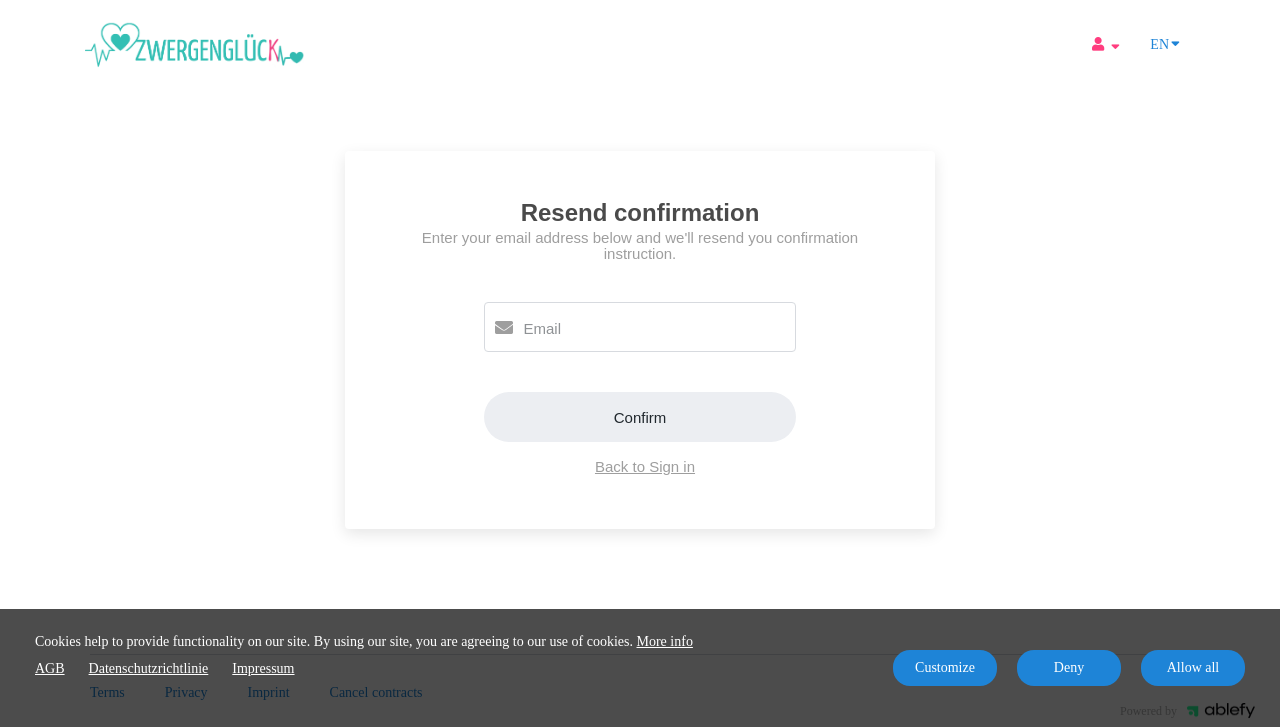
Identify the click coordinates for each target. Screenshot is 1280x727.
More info (665, 641)
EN (1165, 43)
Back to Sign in (645, 466)
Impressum (263, 668)
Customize (945, 667)
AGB (50, 668)
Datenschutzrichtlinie (149, 668)
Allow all (1193, 667)
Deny (1069, 667)
